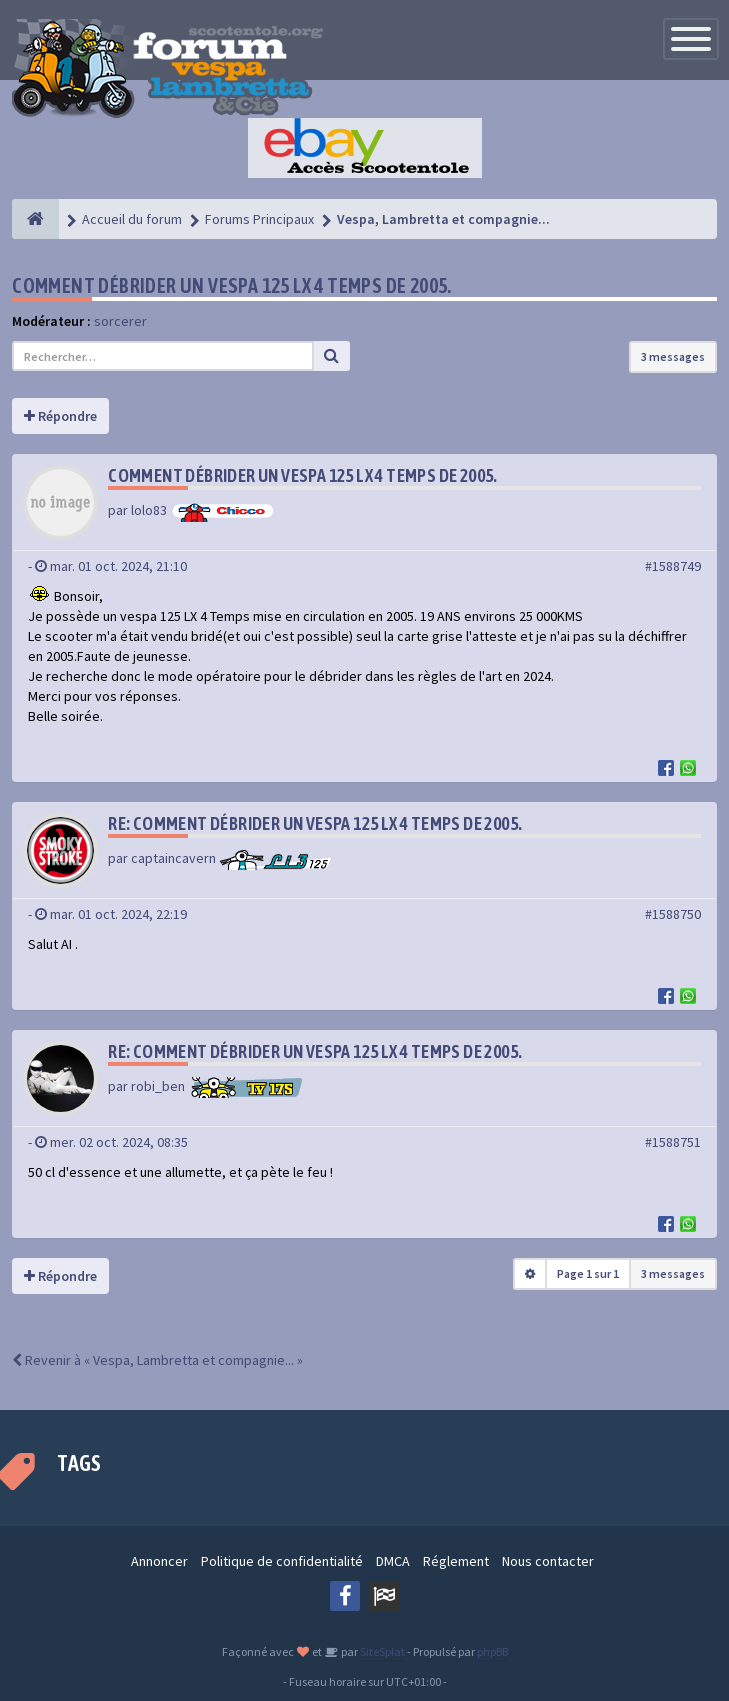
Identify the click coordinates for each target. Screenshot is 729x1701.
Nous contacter (548, 1561)
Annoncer (159, 1561)
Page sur (588, 1273)
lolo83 (149, 510)
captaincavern (173, 858)
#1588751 (673, 1142)
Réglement (456, 1561)
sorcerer (120, 321)
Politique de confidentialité (282, 1561)
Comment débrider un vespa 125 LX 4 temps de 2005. (232, 285)
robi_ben (158, 1086)
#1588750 (673, 914)
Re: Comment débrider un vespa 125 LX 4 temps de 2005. (315, 823)
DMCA (393, 1561)
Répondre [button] (60, 416)
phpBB (492, 1651)
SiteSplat (381, 1651)
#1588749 (673, 566)
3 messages (673, 356)
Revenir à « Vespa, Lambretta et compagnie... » (157, 1360)
